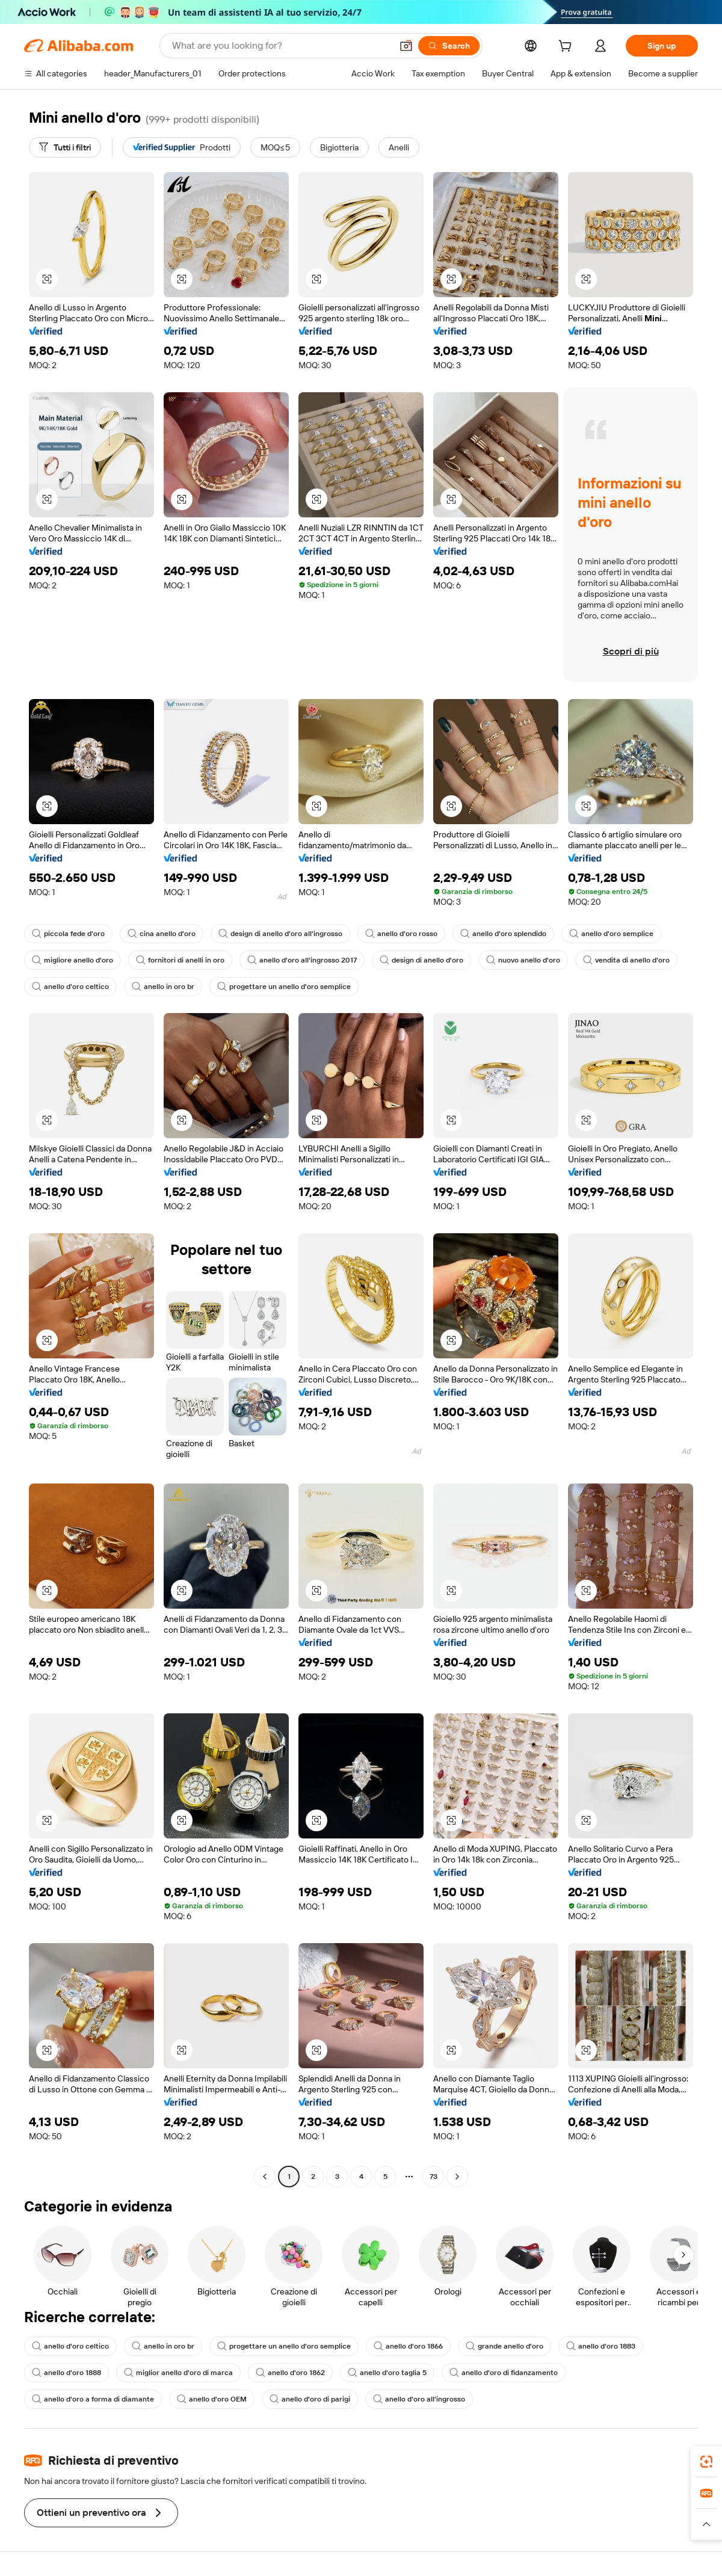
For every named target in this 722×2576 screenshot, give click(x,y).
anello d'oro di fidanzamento (503, 2372)
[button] (406, 46)
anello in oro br (163, 986)
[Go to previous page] (265, 2176)
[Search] (449, 45)
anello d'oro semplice (611, 933)
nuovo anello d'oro (523, 960)
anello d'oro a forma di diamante (93, 2399)
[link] (706, 2461)
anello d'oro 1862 (290, 2372)
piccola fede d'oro (68, 933)
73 (433, 2176)
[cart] (567, 47)
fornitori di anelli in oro (180, 960)
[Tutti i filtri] (65, 147)
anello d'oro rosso (401, 933)
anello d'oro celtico (70, 986)
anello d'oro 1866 (408, 2346)
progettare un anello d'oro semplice (284, 986)
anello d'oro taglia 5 (387, 2372)
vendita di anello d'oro (626, 960)
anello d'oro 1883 (600, 2346)
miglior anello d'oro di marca (178, 2372)
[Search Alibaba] (280, 45)
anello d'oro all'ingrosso (419, 2399)
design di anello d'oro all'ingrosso (280, 933)
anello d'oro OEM (212, 2399)
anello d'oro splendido (503, 933)
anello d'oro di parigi (310, 2399)
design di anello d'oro (421, 960)
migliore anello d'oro (72, 960)
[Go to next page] (457, 2176)
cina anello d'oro (162, 933)
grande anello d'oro (504, 2346)
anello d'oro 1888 (66, 2372)
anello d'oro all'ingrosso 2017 (302, 960)
